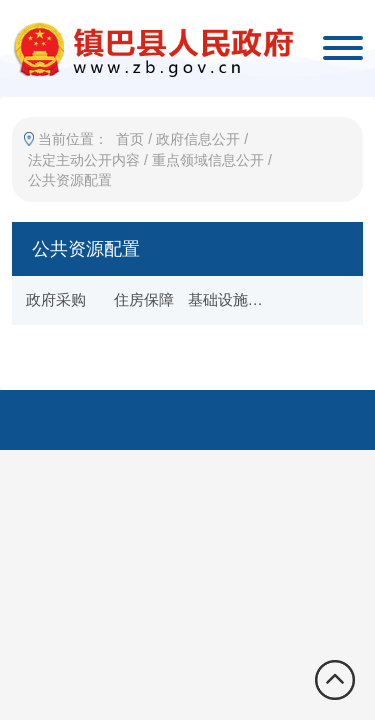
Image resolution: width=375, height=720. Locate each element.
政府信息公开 (198, 139)
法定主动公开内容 (84, 160)
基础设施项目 (232, 299)
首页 (130, 139)
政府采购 (56, 299)
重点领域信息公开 (208, 160)
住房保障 (144, 299)
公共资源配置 (70, 180)
